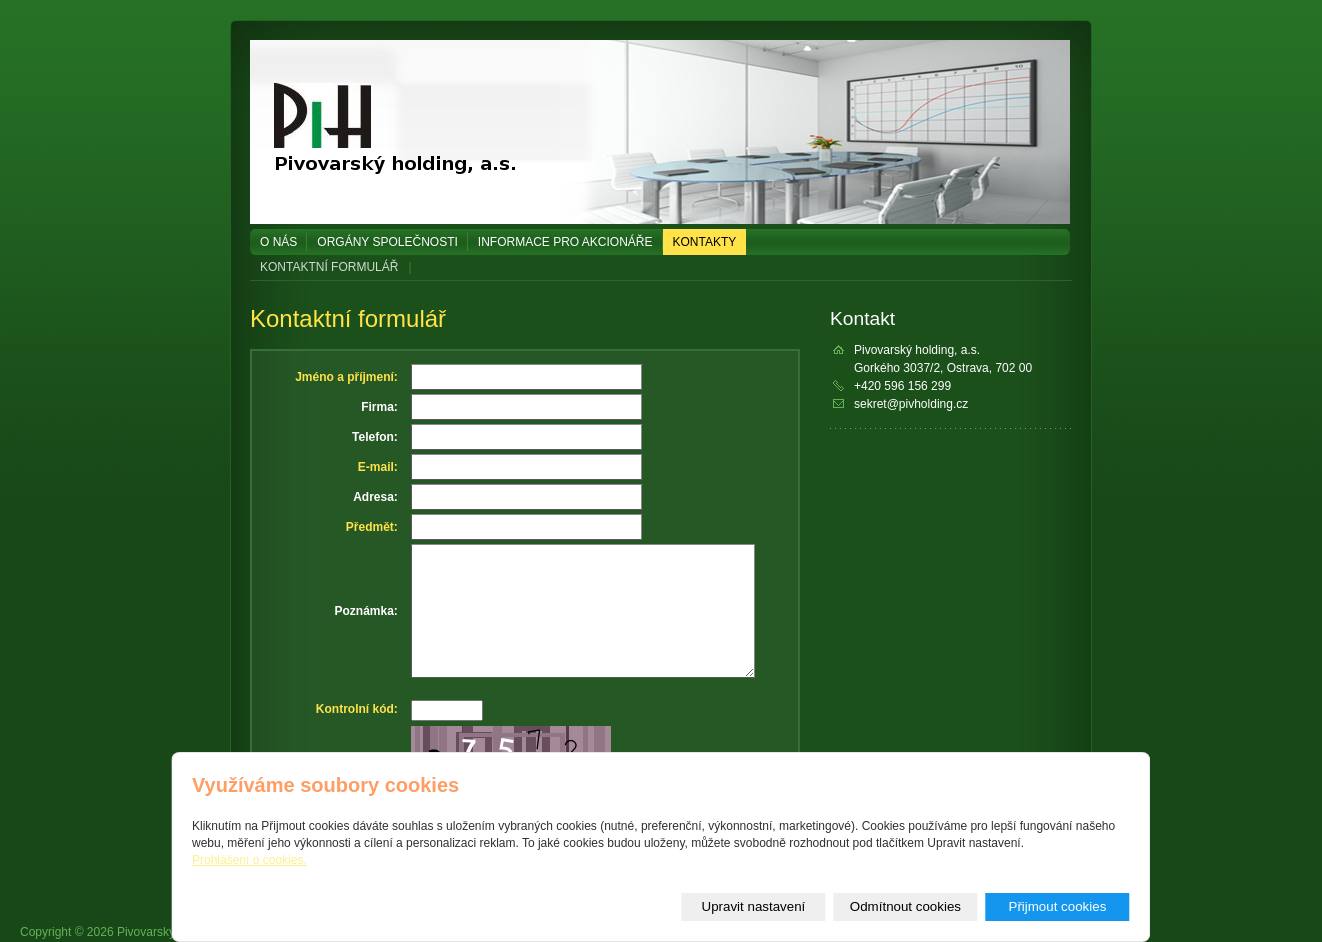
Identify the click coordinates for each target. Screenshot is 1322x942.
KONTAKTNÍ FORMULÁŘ (329, 267)
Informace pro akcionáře (565, 242)
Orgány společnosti (387, 242)
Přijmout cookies (1058, 906)
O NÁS (278, 242)
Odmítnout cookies (905, 906)
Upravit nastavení (754, 906)
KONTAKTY (705, 242)
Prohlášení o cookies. (249, 860)
